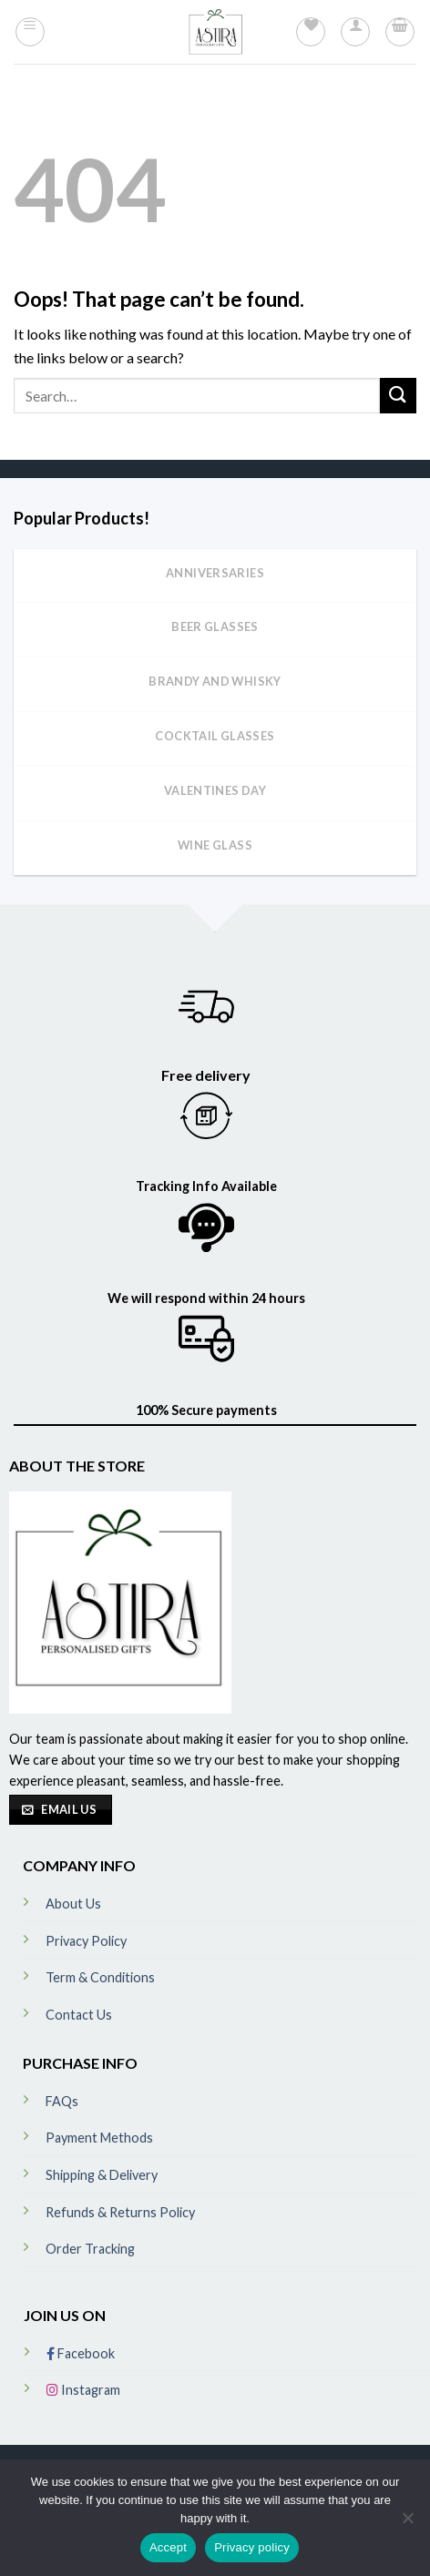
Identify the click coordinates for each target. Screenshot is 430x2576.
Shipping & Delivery (102, 2175)
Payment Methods (99, 2137)
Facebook (80, 2353)
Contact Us (79, 2014)
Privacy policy (252, 2547)
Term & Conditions (100, 1977)
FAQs (62, 2101)
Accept (168, 2547)
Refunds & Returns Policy (120, 2212)
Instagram (83, 2390)
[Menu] (30, 31)
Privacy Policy (86, 1941)
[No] (407, 2523)
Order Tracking (90, 2248)
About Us (73, 1903)
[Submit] (398, 395)
